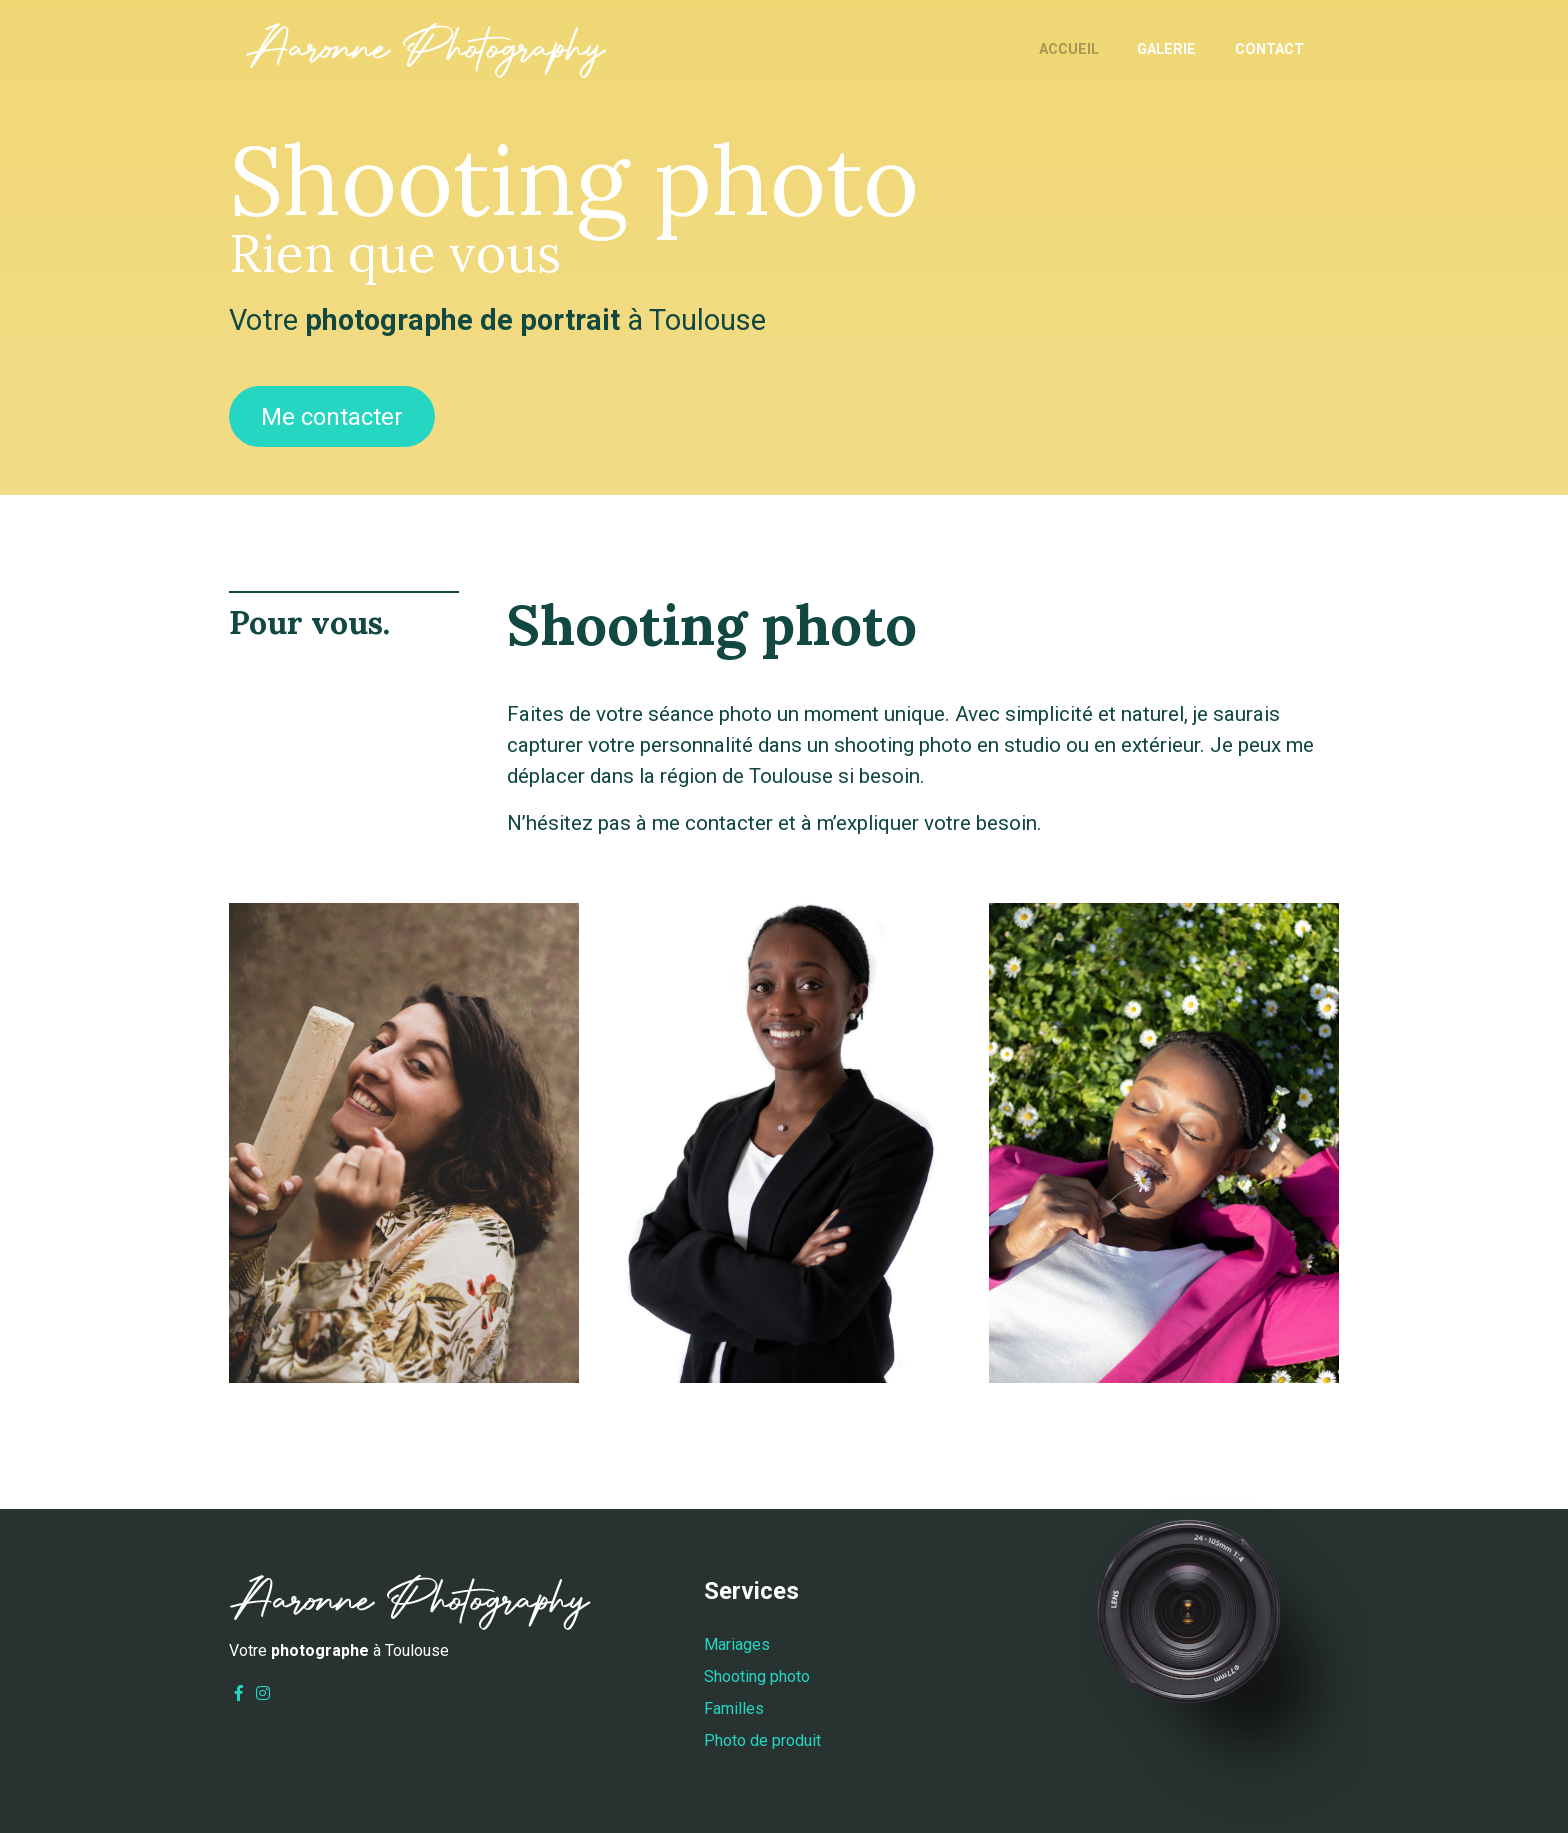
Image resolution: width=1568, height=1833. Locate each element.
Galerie (1166, 49)
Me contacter (332, 417)
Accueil (1069, 49)
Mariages (737, 1644)
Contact (1269, 49)
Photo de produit (762, 1740)
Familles (734, 1708)
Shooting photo (757, 1676)
